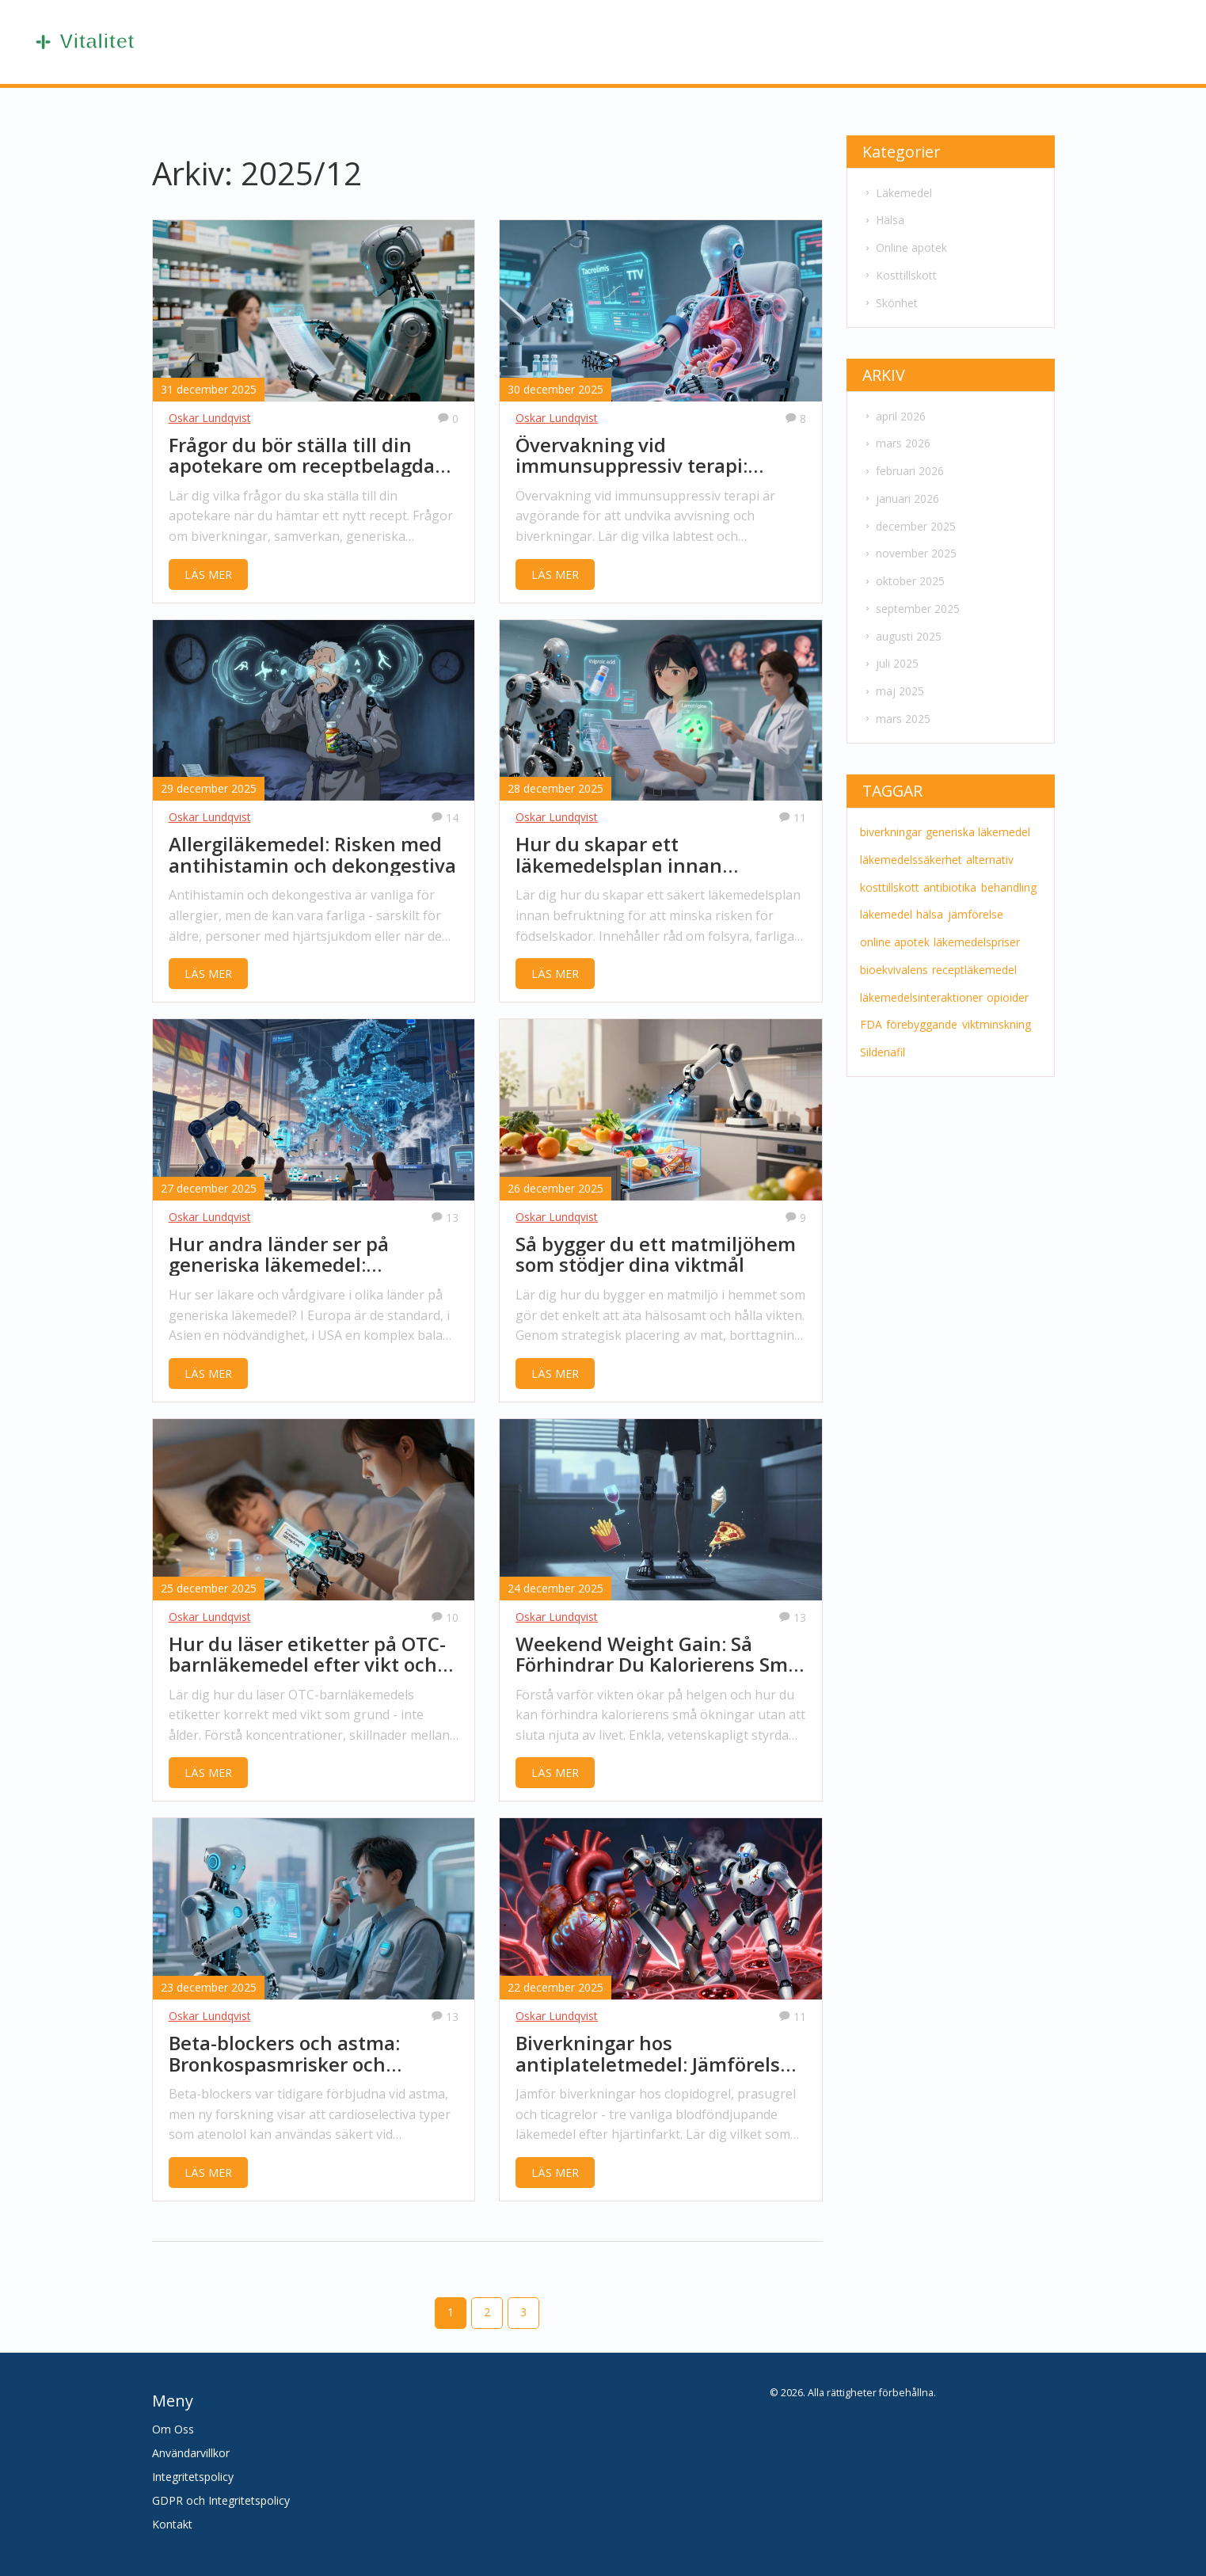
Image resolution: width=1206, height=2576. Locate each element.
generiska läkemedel (976, 821)
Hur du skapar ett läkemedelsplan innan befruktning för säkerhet (631, 855)
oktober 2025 (903, 573)
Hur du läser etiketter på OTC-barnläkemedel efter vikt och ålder (307, 1655)
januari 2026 (900, 492)
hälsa (928, 902)
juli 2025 (890, 654)
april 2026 (894, 412)
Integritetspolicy (193, 2476)
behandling (1005, 875)
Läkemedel (897, 192)
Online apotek (904, 245)
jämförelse (972, 902)
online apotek (894, 929)
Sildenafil (881, 1036)
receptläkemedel (972, 956)
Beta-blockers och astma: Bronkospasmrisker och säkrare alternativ (284, 2054)
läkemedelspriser (975, 929)
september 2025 (911, 600)
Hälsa (883, 218)
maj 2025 (893, 681)
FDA (870, 1010)
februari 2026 (903, 466)
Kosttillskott (899, 272)
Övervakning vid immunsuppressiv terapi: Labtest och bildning (631, 456)
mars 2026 (896, 439)
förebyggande (920, 1010)
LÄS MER (208, 574)
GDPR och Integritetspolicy (221, 2500)
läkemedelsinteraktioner (920, 983)
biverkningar (890, 821)
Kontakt (172, 2524)
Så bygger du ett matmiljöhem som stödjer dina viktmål (655, 1255)
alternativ (988, 848)
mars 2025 (896, 708)
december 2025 (909, 519)
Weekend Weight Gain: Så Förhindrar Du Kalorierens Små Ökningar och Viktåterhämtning (657, 1655)
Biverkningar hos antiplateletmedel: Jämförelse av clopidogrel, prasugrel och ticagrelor (653, 2054)
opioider (1006, 983)
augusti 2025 (902, 627)
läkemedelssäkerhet (910, 848)
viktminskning (993, 1010)
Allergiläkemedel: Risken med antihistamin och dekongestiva (312, 855)
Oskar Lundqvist (210, 417)
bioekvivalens (893, 956)
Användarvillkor (191, 2452)
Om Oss (173, 2429)
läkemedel (885, 902)
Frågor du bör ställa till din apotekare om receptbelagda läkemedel (302, 456)
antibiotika (948, 875)
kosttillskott (889, 875)
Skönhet (890, 299)
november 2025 (909, 546)
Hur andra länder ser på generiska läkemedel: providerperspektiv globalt (291, 1255)
